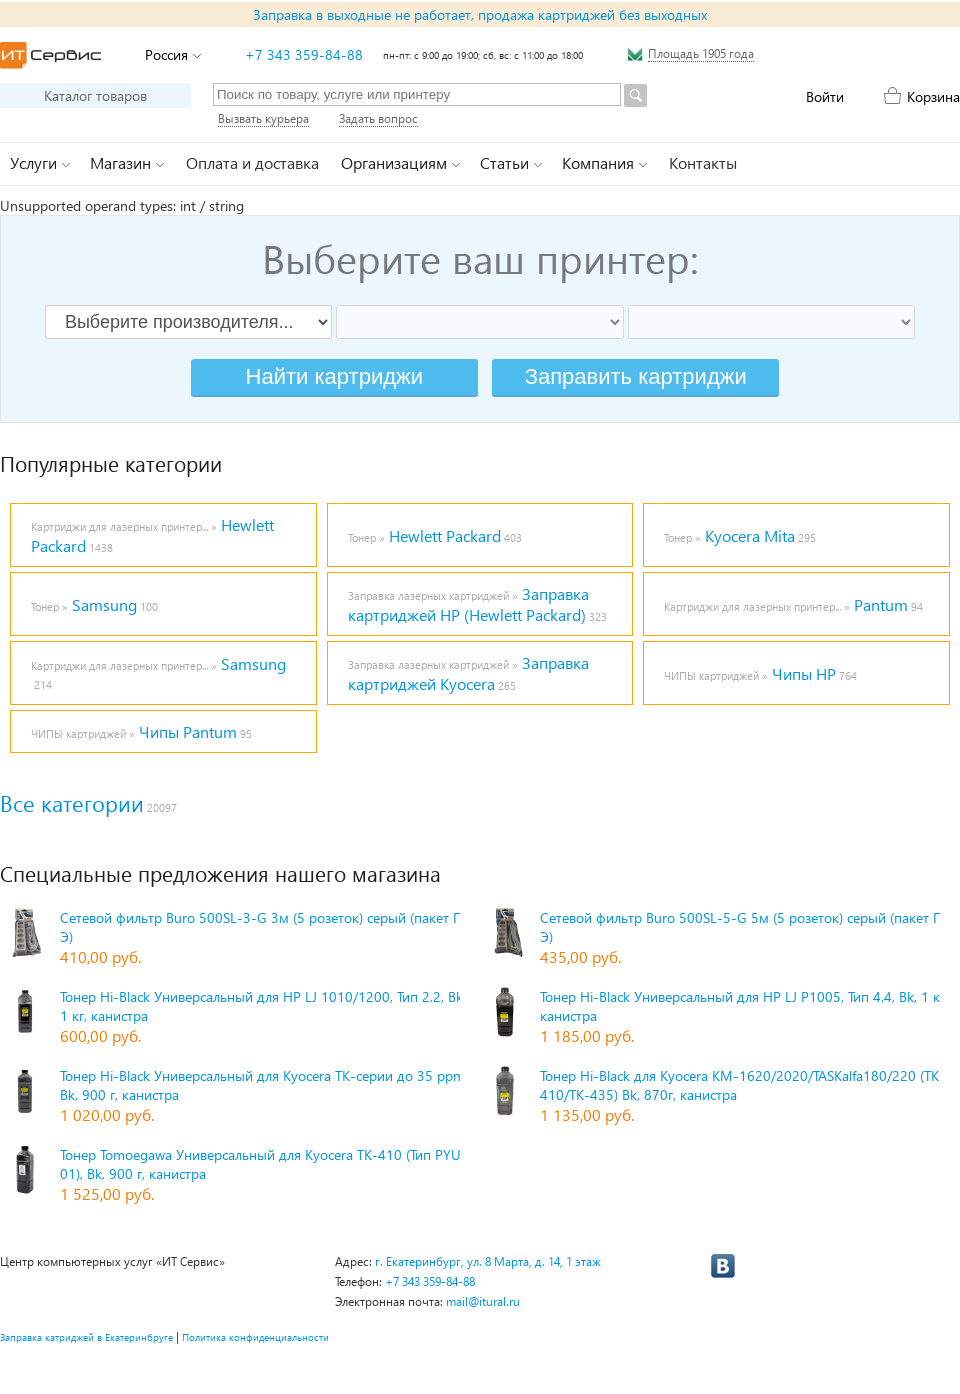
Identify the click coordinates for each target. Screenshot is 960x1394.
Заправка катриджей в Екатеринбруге (86, 1337)
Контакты (703, 162)
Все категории (72, 803)
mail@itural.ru (483, 1301)
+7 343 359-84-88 (304, 54)
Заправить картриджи (636, 376)
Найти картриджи (334, 376)
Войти (825, 96)
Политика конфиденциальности (255, 1337)
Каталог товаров (95, 95)
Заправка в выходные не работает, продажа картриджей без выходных (480, 14)
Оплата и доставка (252, 162)
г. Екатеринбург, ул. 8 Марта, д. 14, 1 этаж (488, 1261)
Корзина (933, 96)
